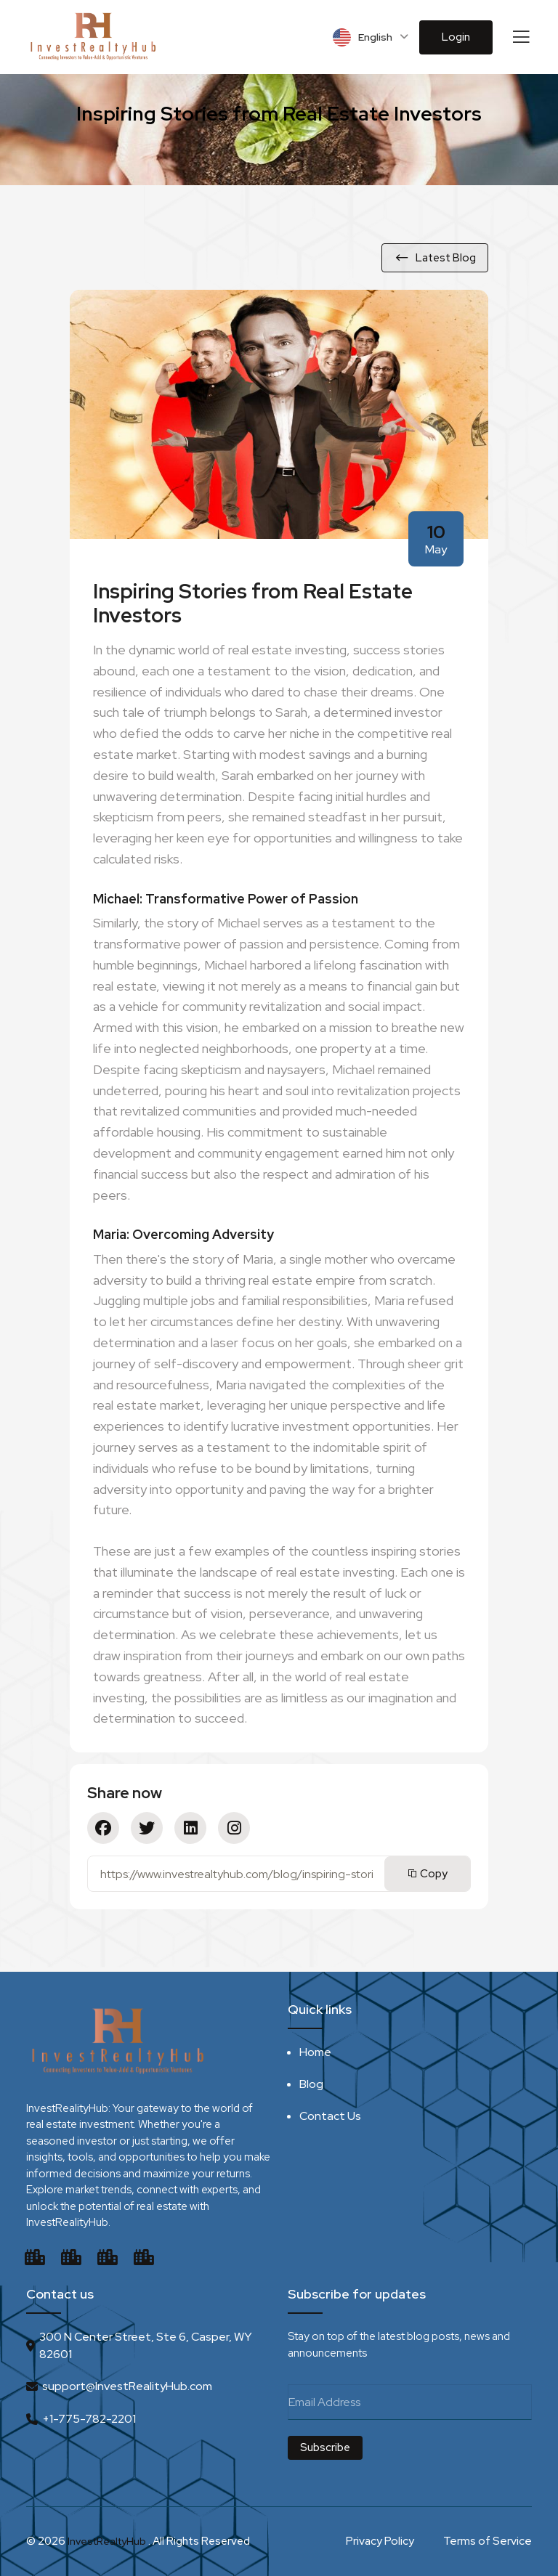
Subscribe (325, 2446)
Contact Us (330, 2115)
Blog (311, 2083)
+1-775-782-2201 (89, 2418)
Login (456, 37)
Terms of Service (487, 2540)
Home (315, 2051)
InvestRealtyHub (109, 2541)
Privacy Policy (379, 2540)
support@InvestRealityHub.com (127, 2385)
